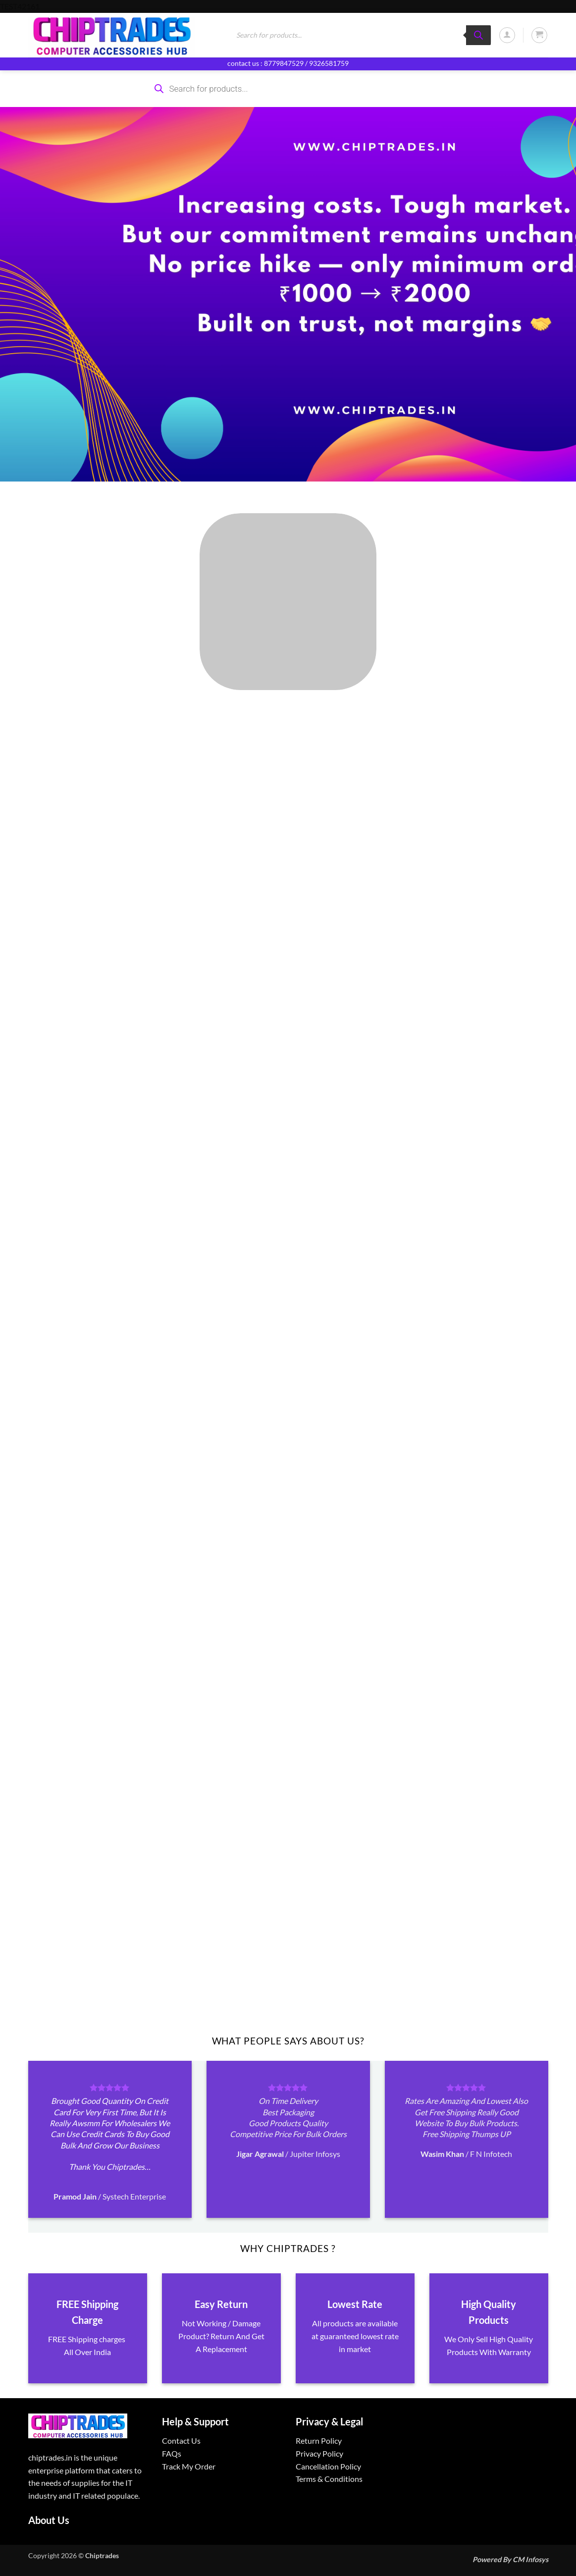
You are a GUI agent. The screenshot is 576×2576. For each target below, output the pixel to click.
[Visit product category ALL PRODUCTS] (288, 601)
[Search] (478, 35)
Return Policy (319, 2440)
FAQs (171, 2453)
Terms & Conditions (329, 2478)
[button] (507, 35)
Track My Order (188, 2466)
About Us (48, 2520)
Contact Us (181, 2440)
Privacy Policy (319, 2453)
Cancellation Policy (328, 2466)
